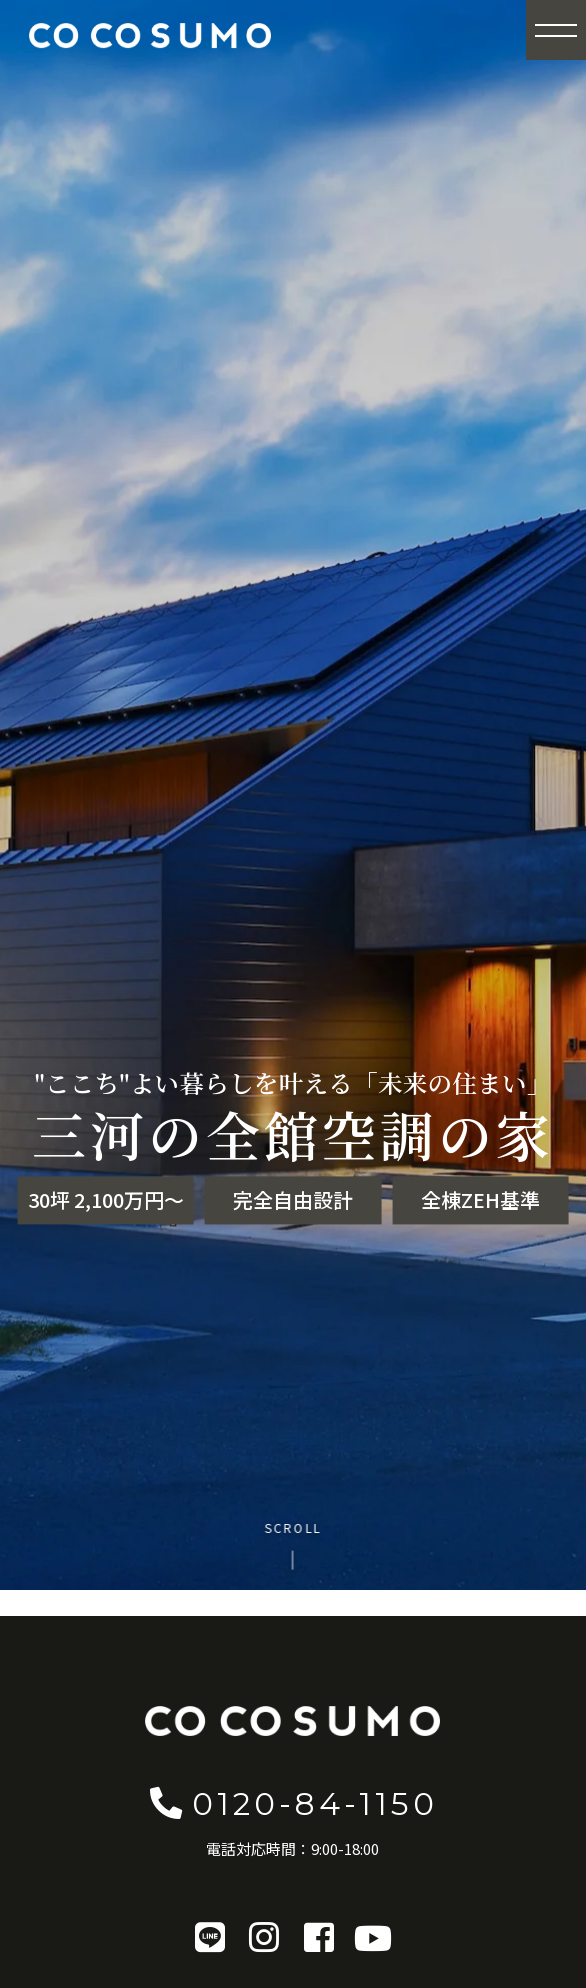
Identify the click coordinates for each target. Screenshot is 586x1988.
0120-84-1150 (293, 1802)
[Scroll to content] (293, 1545)
